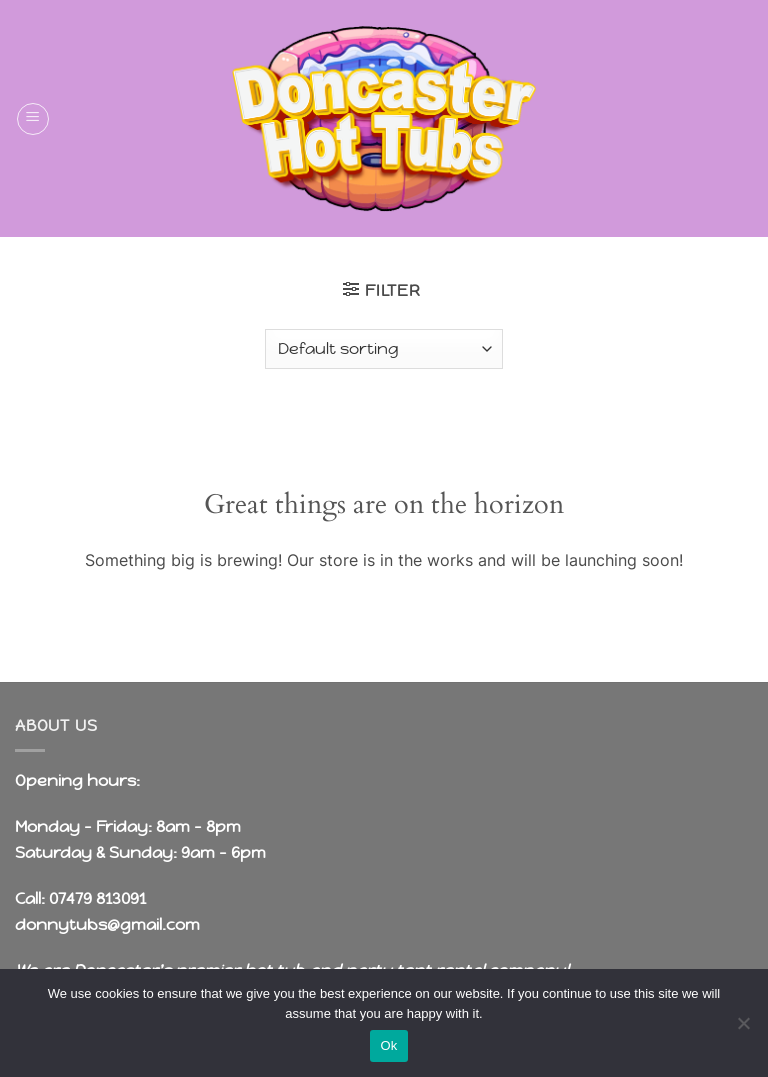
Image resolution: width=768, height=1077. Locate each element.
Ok (388, 1045)
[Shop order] (383, 349)
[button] (33, 119)
